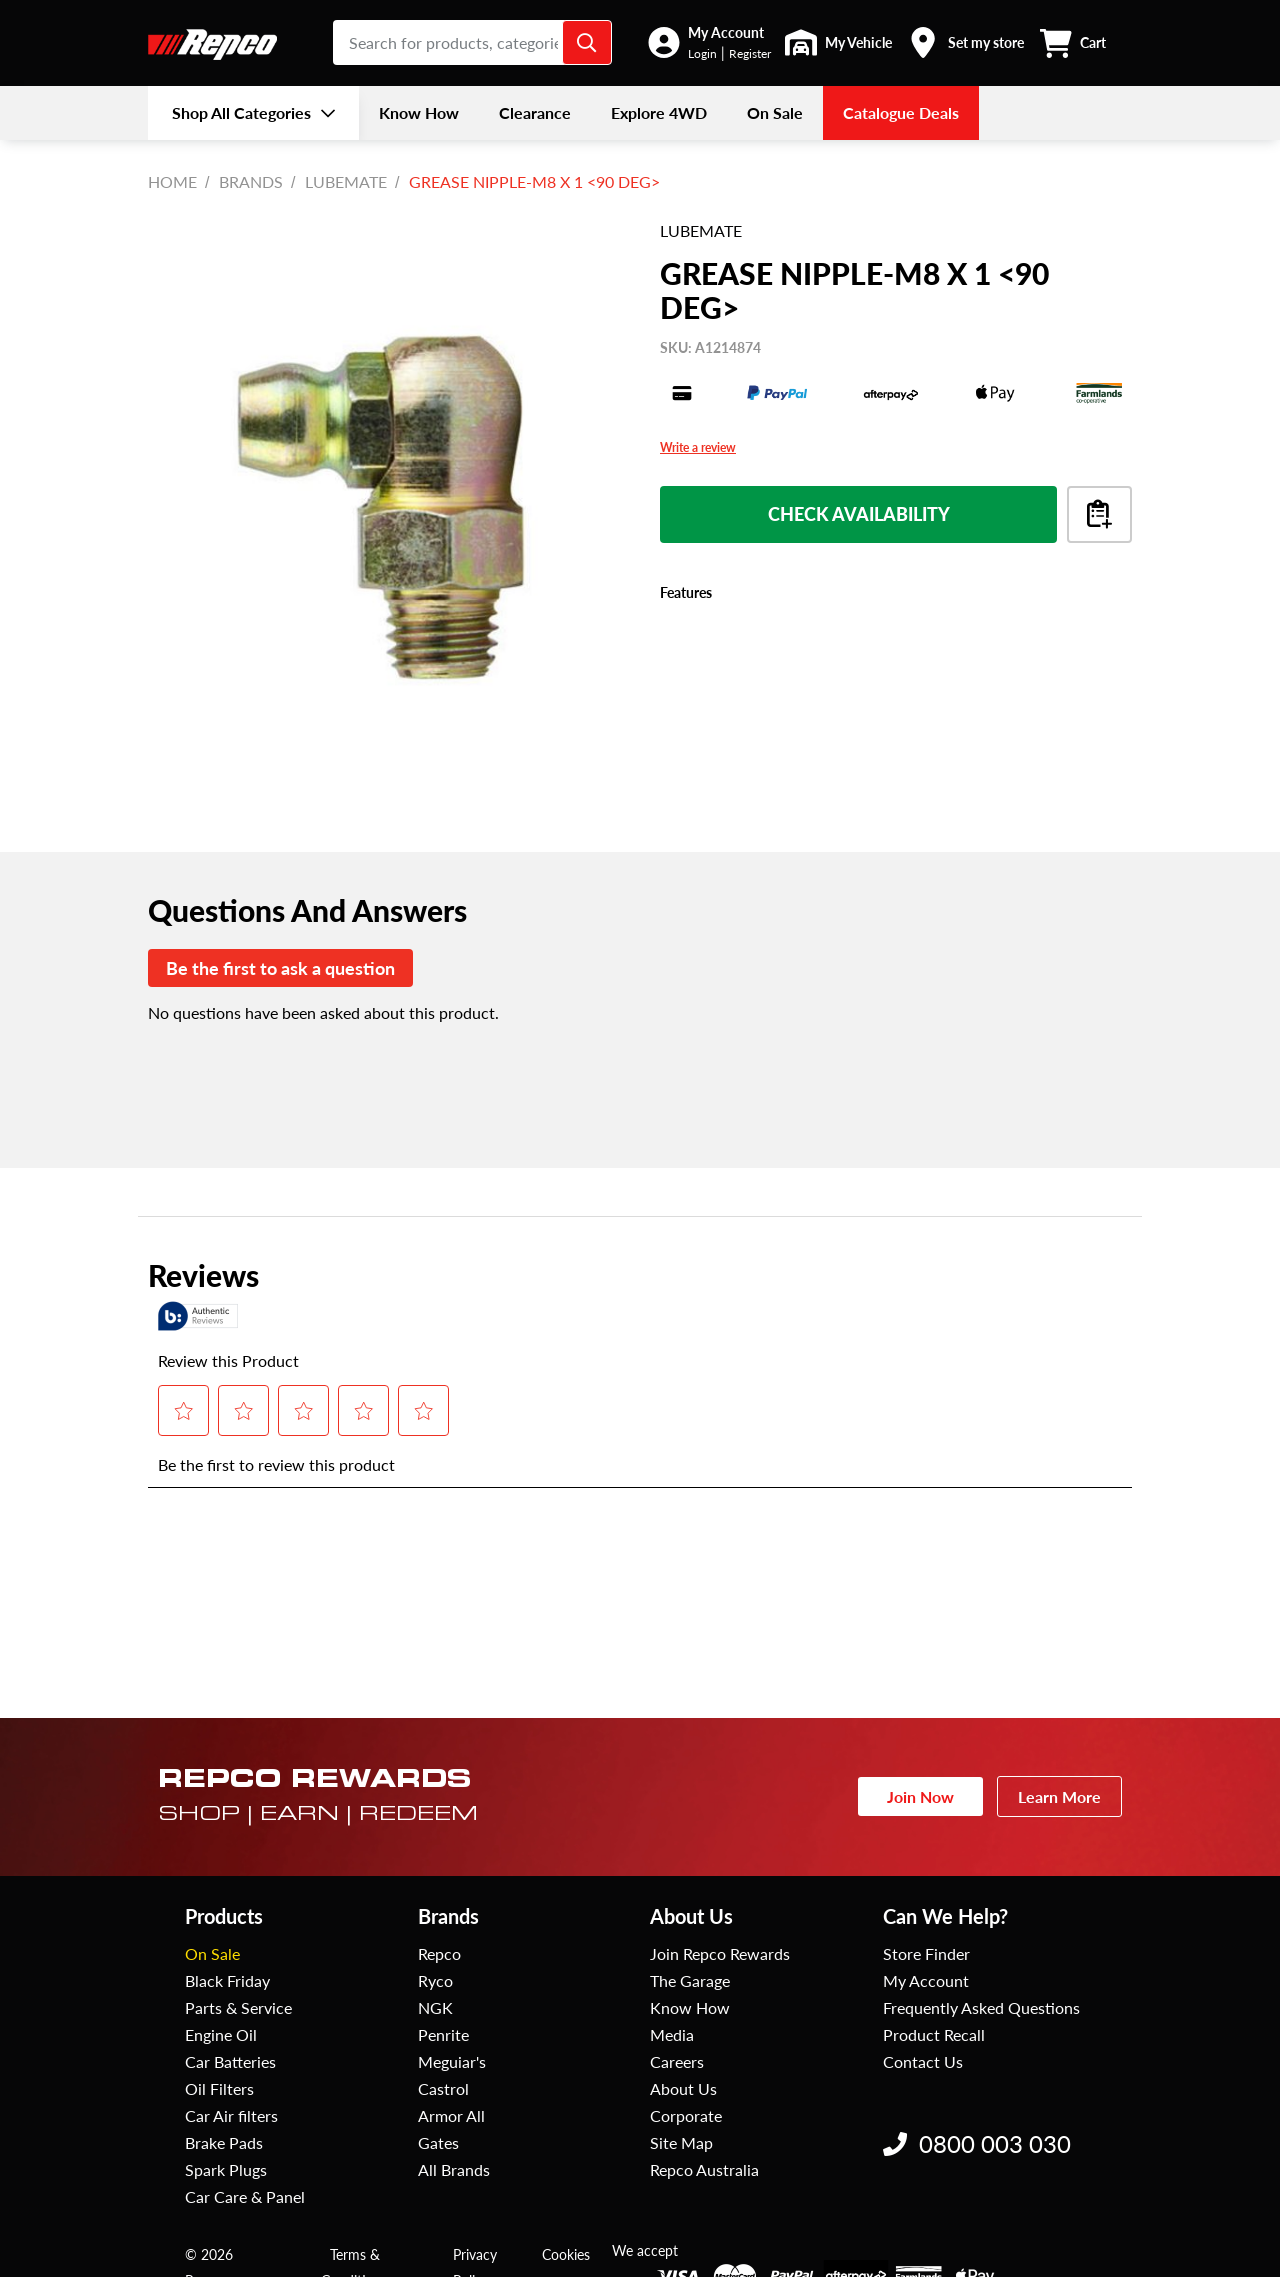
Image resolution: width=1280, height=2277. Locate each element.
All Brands (454, 2169)
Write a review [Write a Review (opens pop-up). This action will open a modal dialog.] (698, 448)
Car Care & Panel (245, 2196)
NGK (435, 2007)
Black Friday (227, 1980)
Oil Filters (219, 2088)
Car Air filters (231, 2115)
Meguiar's (452, 2061)
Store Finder (926, 1953)
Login (702, 53)
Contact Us (923, 2061)
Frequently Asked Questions (981, 2007)
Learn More (1059, 1796)
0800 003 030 (977, 2143)
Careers (677, 2061)
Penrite (443, 2034)
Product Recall (934, 2034)
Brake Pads (224, 2142)
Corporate (686, 2115)
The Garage (690, 1980)
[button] (709, 42)
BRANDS (251, 181)
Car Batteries (230, 2061)
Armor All (451, 2115)
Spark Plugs (226, 2169)
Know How (690, 2007)
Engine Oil (221, 2034)
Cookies (566, 2254)
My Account (726, 32)
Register (750, 53)
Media (672, 2034)
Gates (438, 2142)
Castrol (443, 2088)
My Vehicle (858, 42)
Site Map (681, 2142)
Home (172, 181)
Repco (439, 1953)
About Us (683, 2088)
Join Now (920, 1796)
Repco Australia (704, 2169)
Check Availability (859, 514)
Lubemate (346, 181)
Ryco (435, 1980)
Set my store (986, 42)
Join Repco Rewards (720, 1953)
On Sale (212, 1953)
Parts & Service (238, 2007)
